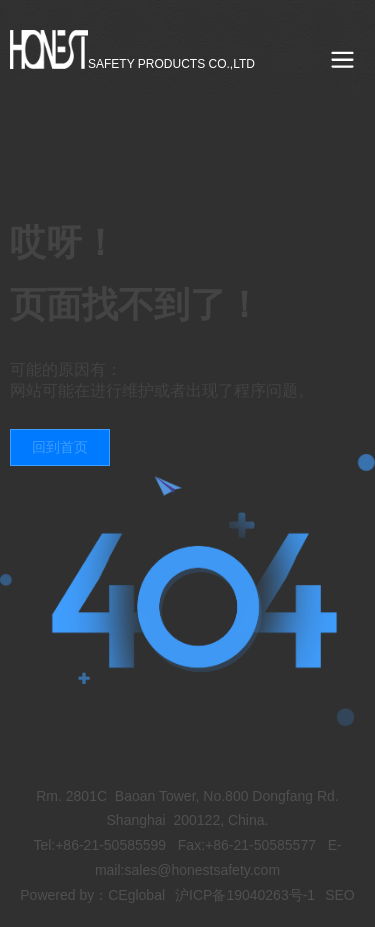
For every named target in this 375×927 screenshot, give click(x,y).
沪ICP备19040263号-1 (245, 895)
